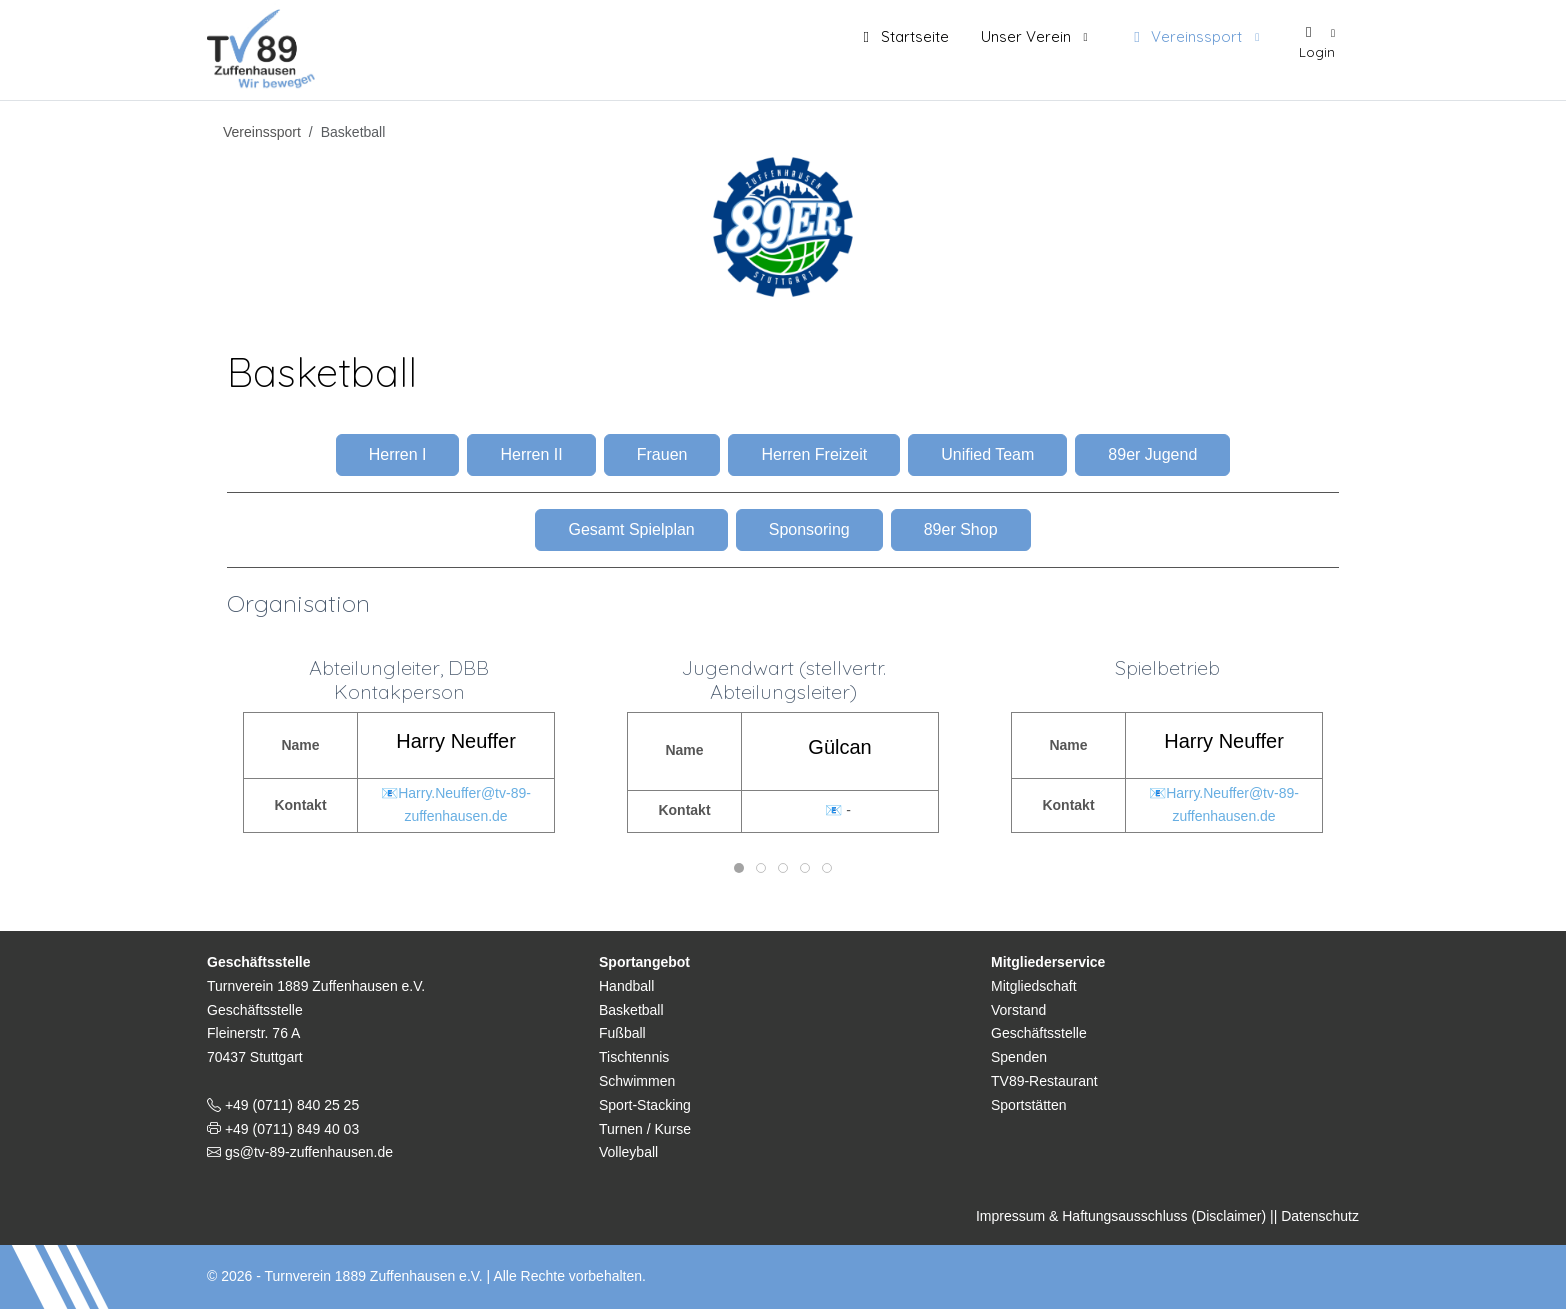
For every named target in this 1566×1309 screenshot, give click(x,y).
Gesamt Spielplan (631, 529)
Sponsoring (809, 529)
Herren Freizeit (814, 454)
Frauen (662, 454)
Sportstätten (1029, 1105)
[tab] (739, 868)
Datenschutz (1320, 1216)
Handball (626, 986)
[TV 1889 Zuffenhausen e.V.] (266, 45)
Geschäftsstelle (1039, 1033)
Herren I (398, 454)
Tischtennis (634, 1057)
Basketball (631, 1010)
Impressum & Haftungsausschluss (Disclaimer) (1121, 1216)
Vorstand (1018, 1010)
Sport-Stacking (645, 1105)
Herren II (531, 454)
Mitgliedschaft (1034, 986)
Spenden (1019, 1057)
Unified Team (987, 454)
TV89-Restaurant (1044, 1081)
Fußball (622, 1033)
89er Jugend (1152, 454)
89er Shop (961, 529)
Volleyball (628, 1152)
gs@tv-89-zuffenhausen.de (307, 1152)
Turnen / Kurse (645, 1129)
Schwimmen (637, 1081)
